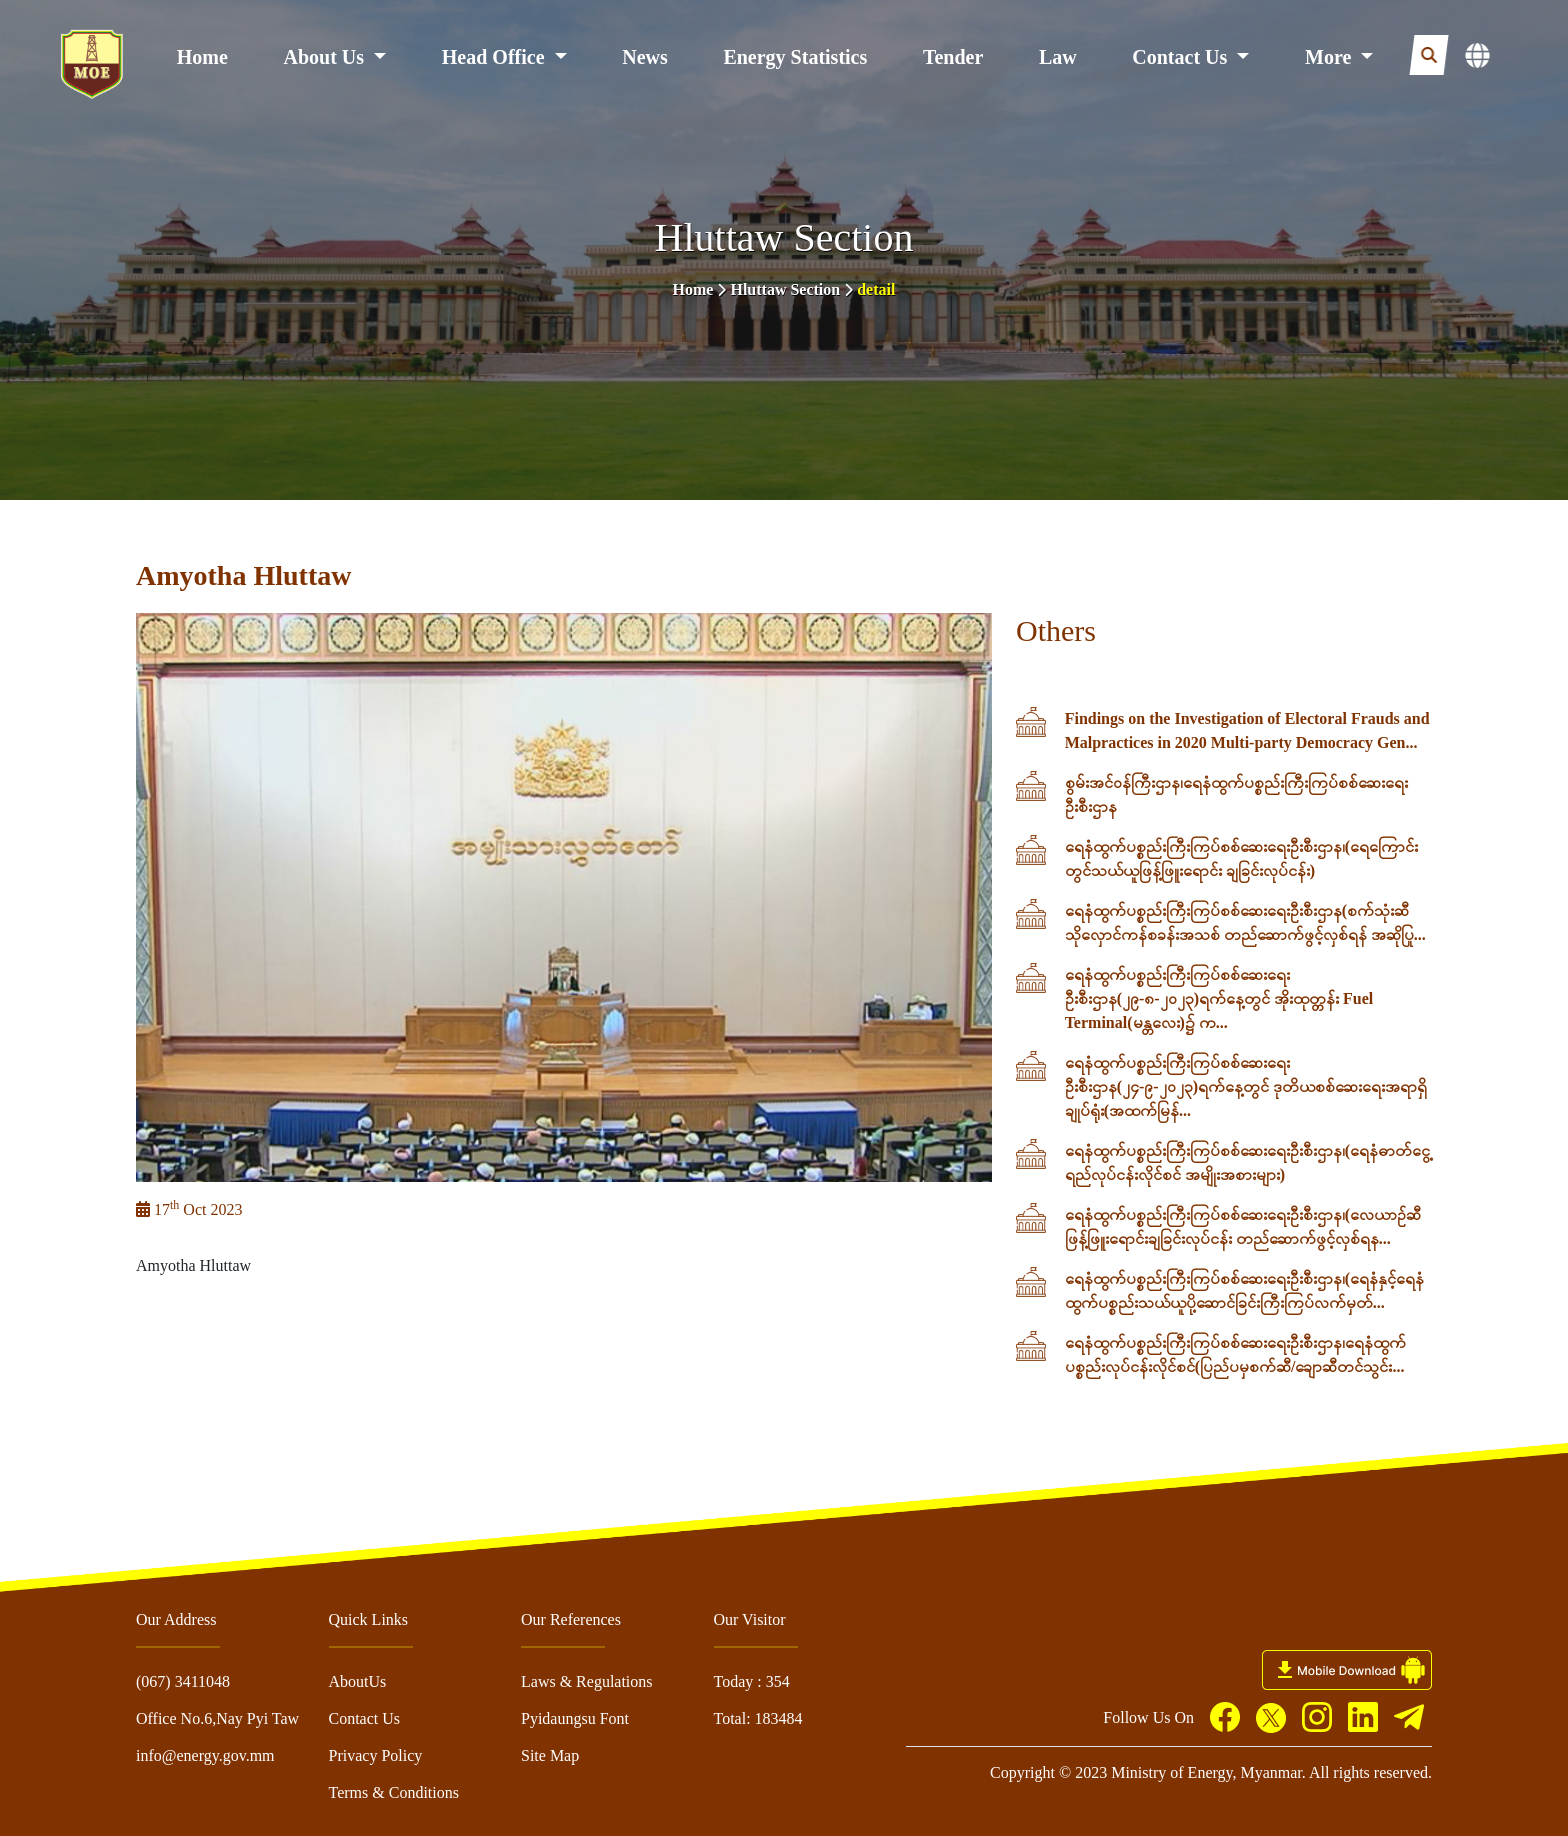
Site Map (550, 1755)
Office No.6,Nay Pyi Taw (217, 1718)
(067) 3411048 (183, 1681)
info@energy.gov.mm (205, 1755)
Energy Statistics (795, 57)
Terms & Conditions (394, 1792)
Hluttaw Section (785, 289)
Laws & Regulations (587, 1681)
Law (1058, 57)
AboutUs (358, 1681)
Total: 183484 (758, 1718)
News (645, 57)
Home (202, 57)
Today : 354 (752, 1681)
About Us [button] (327, 57)
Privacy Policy (376, 1755)
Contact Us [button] (1182, 57)
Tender (953, 57)
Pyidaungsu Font (575, 1718)
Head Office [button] (496, 57)
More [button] (1330, 57)
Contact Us (365, 1718)
